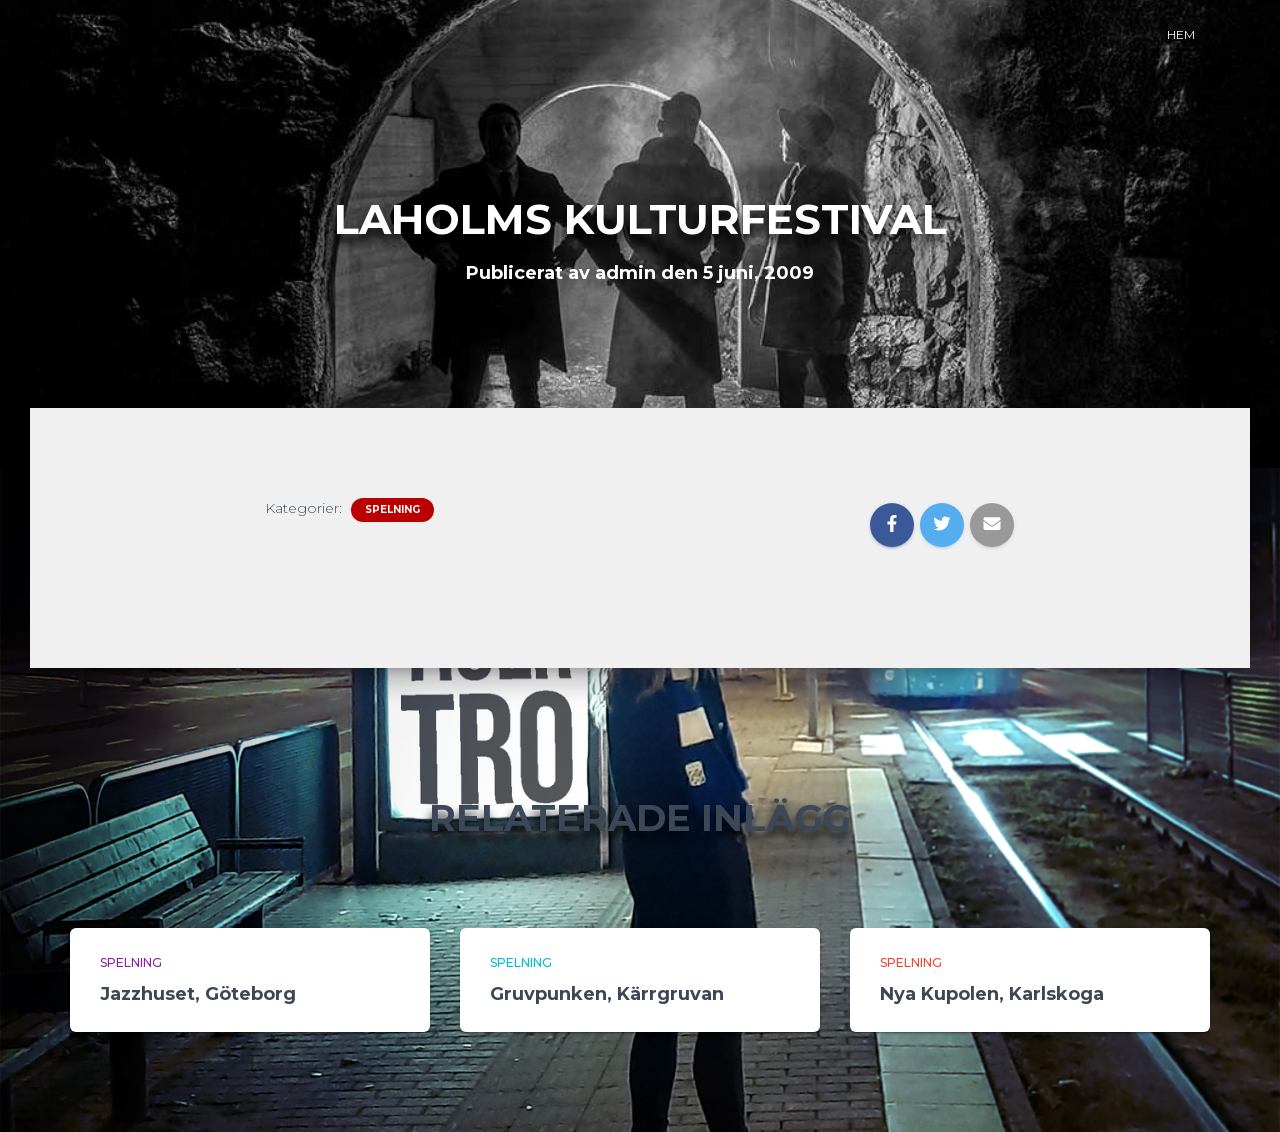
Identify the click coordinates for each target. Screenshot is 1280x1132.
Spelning (392, 509)
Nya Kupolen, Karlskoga (992, 994)
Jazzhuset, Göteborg (198, 994)
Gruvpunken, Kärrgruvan (607, 994)
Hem (1181, 34)
